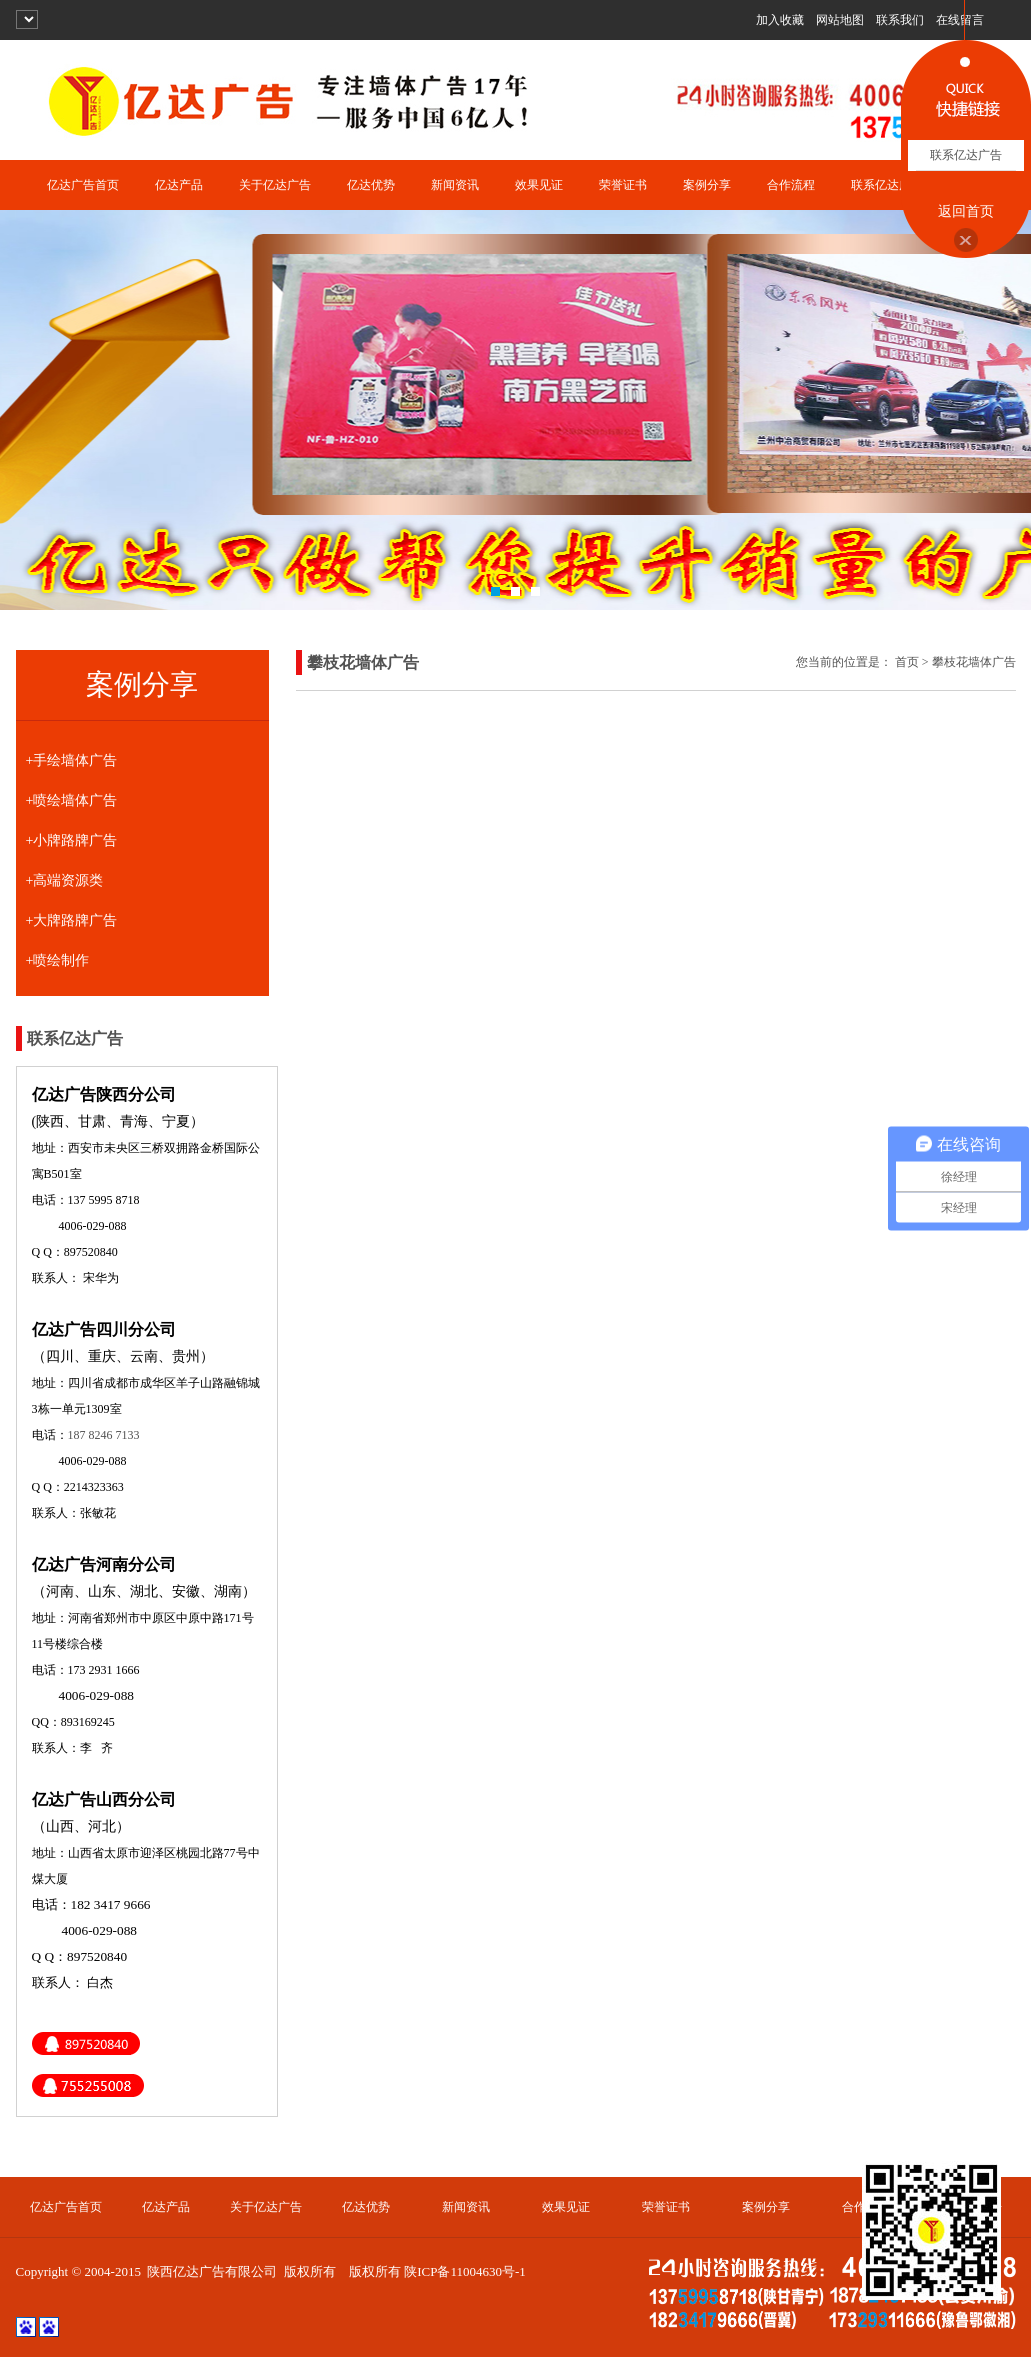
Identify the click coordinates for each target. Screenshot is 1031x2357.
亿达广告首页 (83, 185)
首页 (907, 662)
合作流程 (791, 185)
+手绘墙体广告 (72, 760)
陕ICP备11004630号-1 (465, 2271)
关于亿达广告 (275, 185)
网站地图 (840, 20)
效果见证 (539, 185)
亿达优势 (371, 185)
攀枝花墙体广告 (974, 662)
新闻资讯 (455, 185)
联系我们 (900, 20)
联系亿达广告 (887, 185)
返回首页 (966, 211)
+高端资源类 (65, 880)
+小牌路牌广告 (72, 840)
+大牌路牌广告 (72, 920)
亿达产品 (179, 185)
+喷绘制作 (58, 960)
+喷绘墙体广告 (72, 800)
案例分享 (707, 185)
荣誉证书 (623, 185)
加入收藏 (780, 20)
